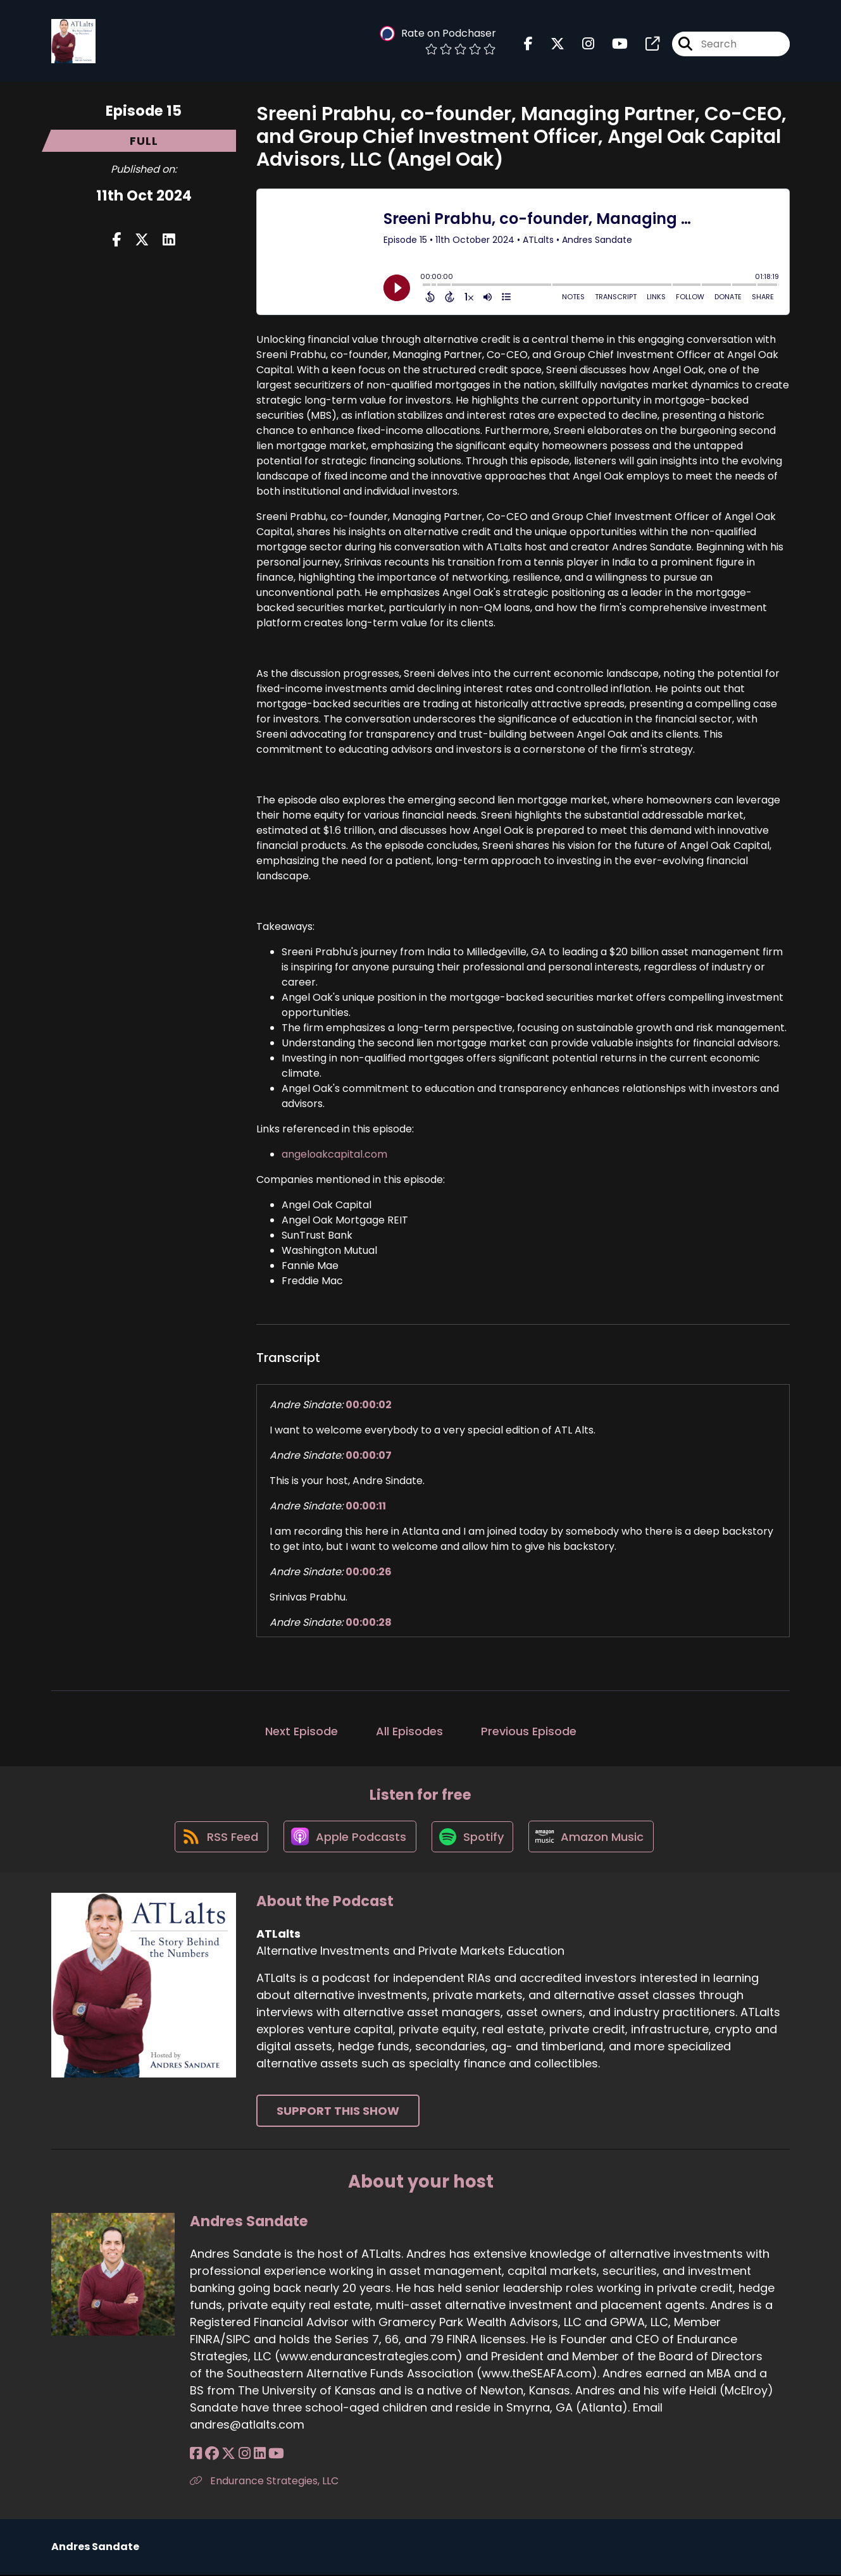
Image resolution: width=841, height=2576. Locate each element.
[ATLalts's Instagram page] (580, 44)
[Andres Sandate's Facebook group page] (211, 2455)
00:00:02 (369, 1404)
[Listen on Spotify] (473, 1837)
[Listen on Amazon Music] (593, 1837)
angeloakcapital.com (334, 1154)
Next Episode (301, 1731)
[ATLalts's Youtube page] (612, 44)
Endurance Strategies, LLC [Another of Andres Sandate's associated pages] (264, 2482)
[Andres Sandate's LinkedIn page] (258, 2455)
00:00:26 (369, 1571)
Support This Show (338, 2113)
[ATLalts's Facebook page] (528, 44)
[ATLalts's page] (644, 44)
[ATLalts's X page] (549, 44)
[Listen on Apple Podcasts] (349, 1837)
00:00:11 (366, 1506)
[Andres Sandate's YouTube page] (274, 2455)
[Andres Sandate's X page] (228, 2455)
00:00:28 (369, 1622)
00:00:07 (369, 1455)
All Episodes (409, 1731)
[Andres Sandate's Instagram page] (243, 2455)
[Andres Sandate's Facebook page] (196, 2455)
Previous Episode (528, 1731)
